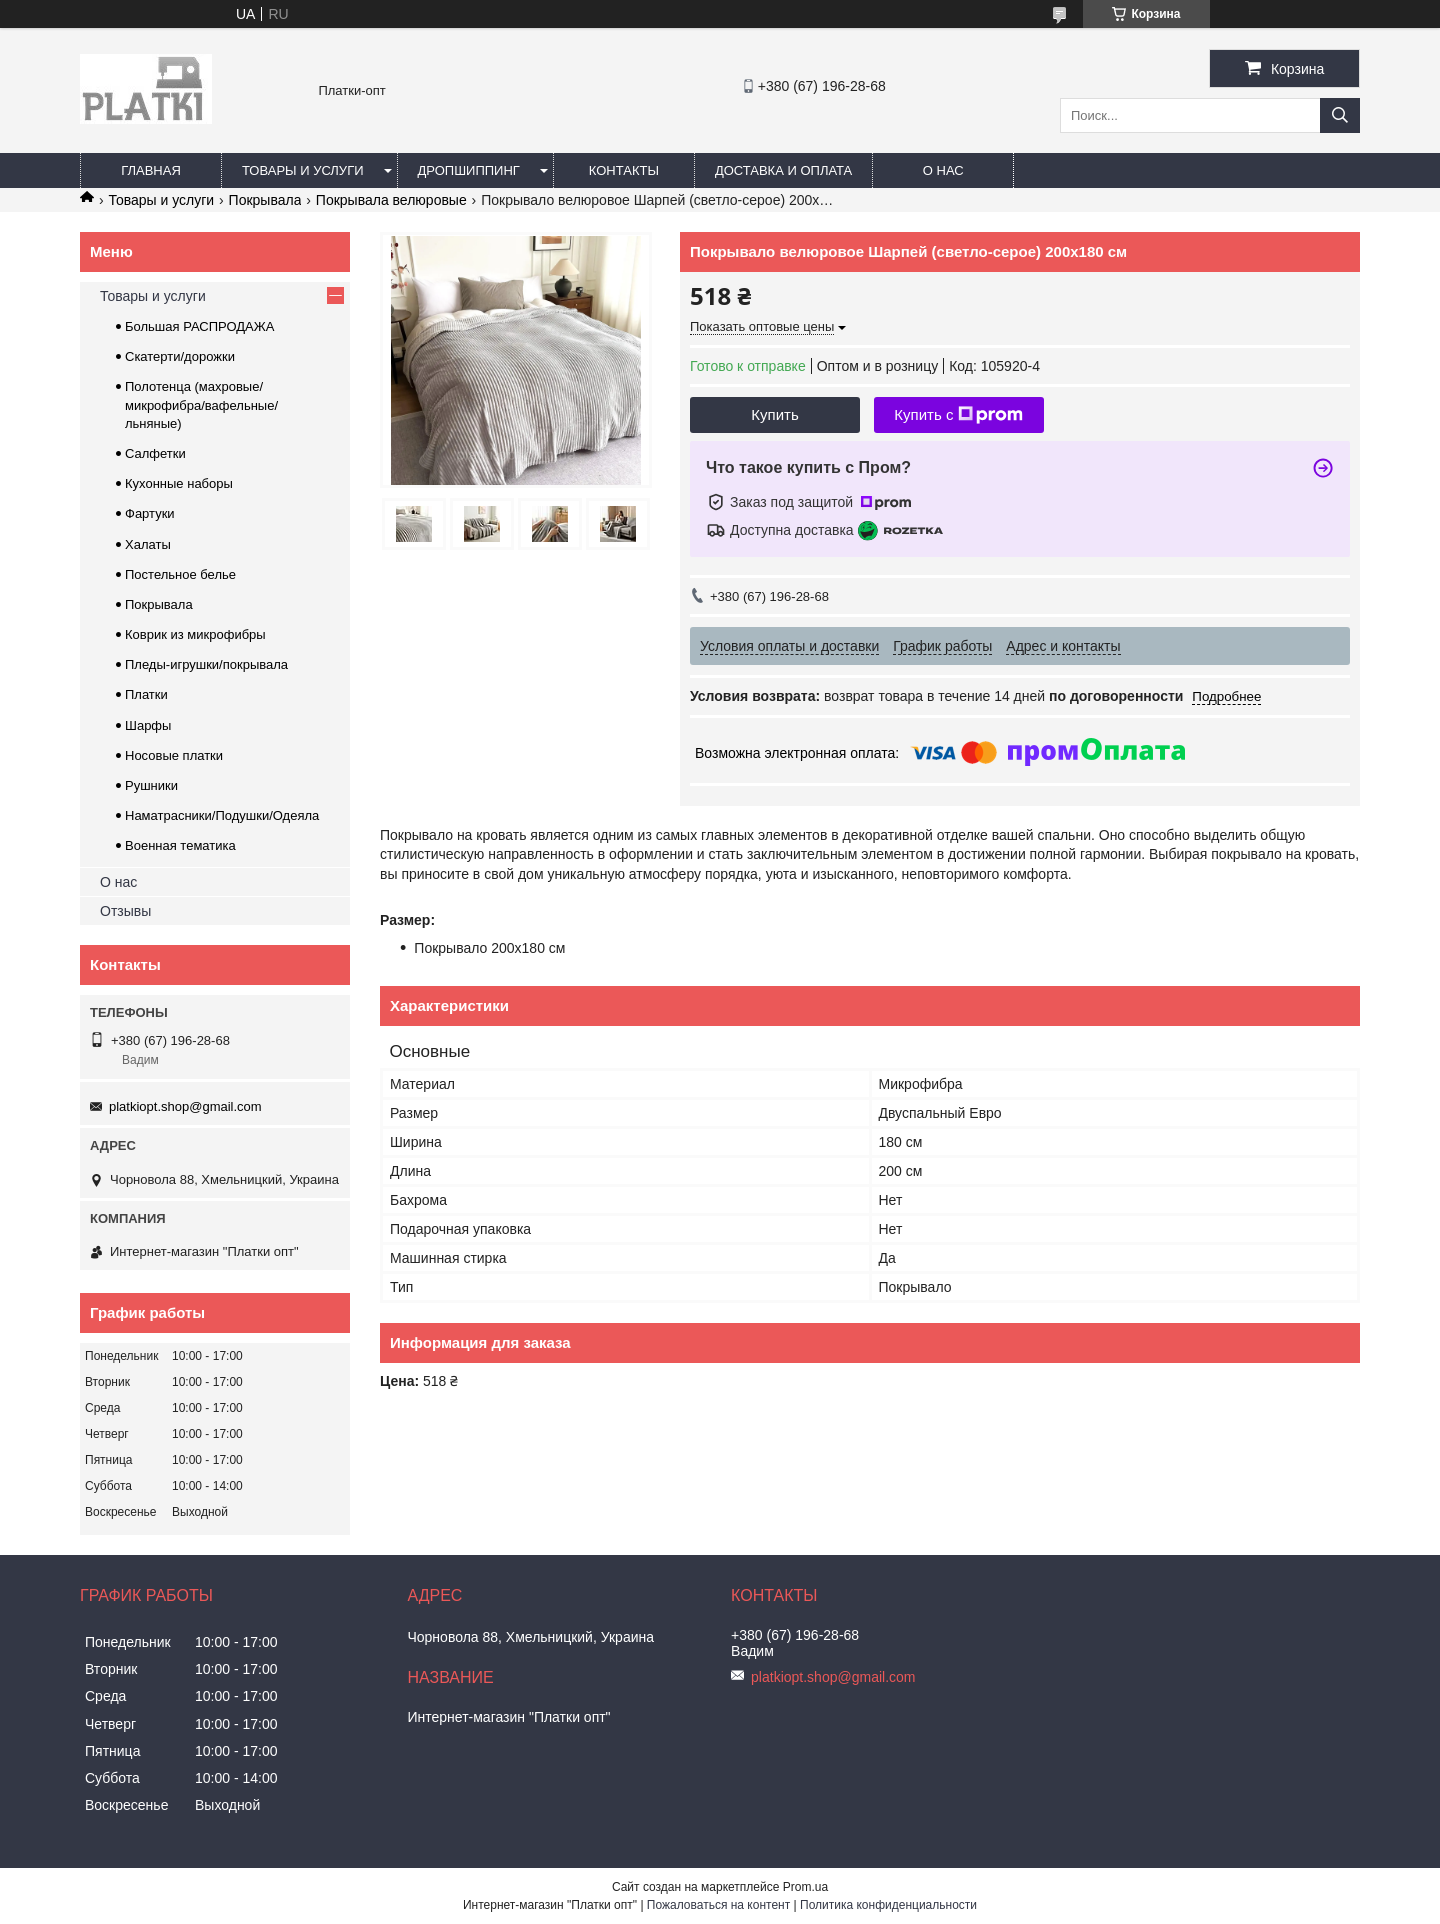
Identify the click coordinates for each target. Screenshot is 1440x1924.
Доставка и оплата (783, 170)
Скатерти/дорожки (180, 356)
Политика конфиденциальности (888, 1905)
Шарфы (148, 725)
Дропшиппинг (469, 170)
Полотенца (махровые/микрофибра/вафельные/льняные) (201, 404)
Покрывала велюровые (391, 200)
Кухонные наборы (179, 483)
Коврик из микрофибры (195, 634)
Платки (146, 694)
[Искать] (1340, 115)
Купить (774, 414)
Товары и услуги (303, 170)
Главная (151, 170)
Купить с (958, 415)
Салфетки (155, 453)
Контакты (624, 170)
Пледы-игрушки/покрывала (206, 664)
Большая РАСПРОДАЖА (199, 326)
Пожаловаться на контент (718, 1905)
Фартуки (150, 513)
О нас (943, 170)
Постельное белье (180, 574)
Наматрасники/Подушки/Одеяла (222, 815)
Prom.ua (805, 1887)
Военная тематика (180, 845)
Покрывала (265, 200)
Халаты (148, 544)
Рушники (151, 785)
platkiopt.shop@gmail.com (185, 1106)
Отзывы (125, 911)
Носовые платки (174, 755)
